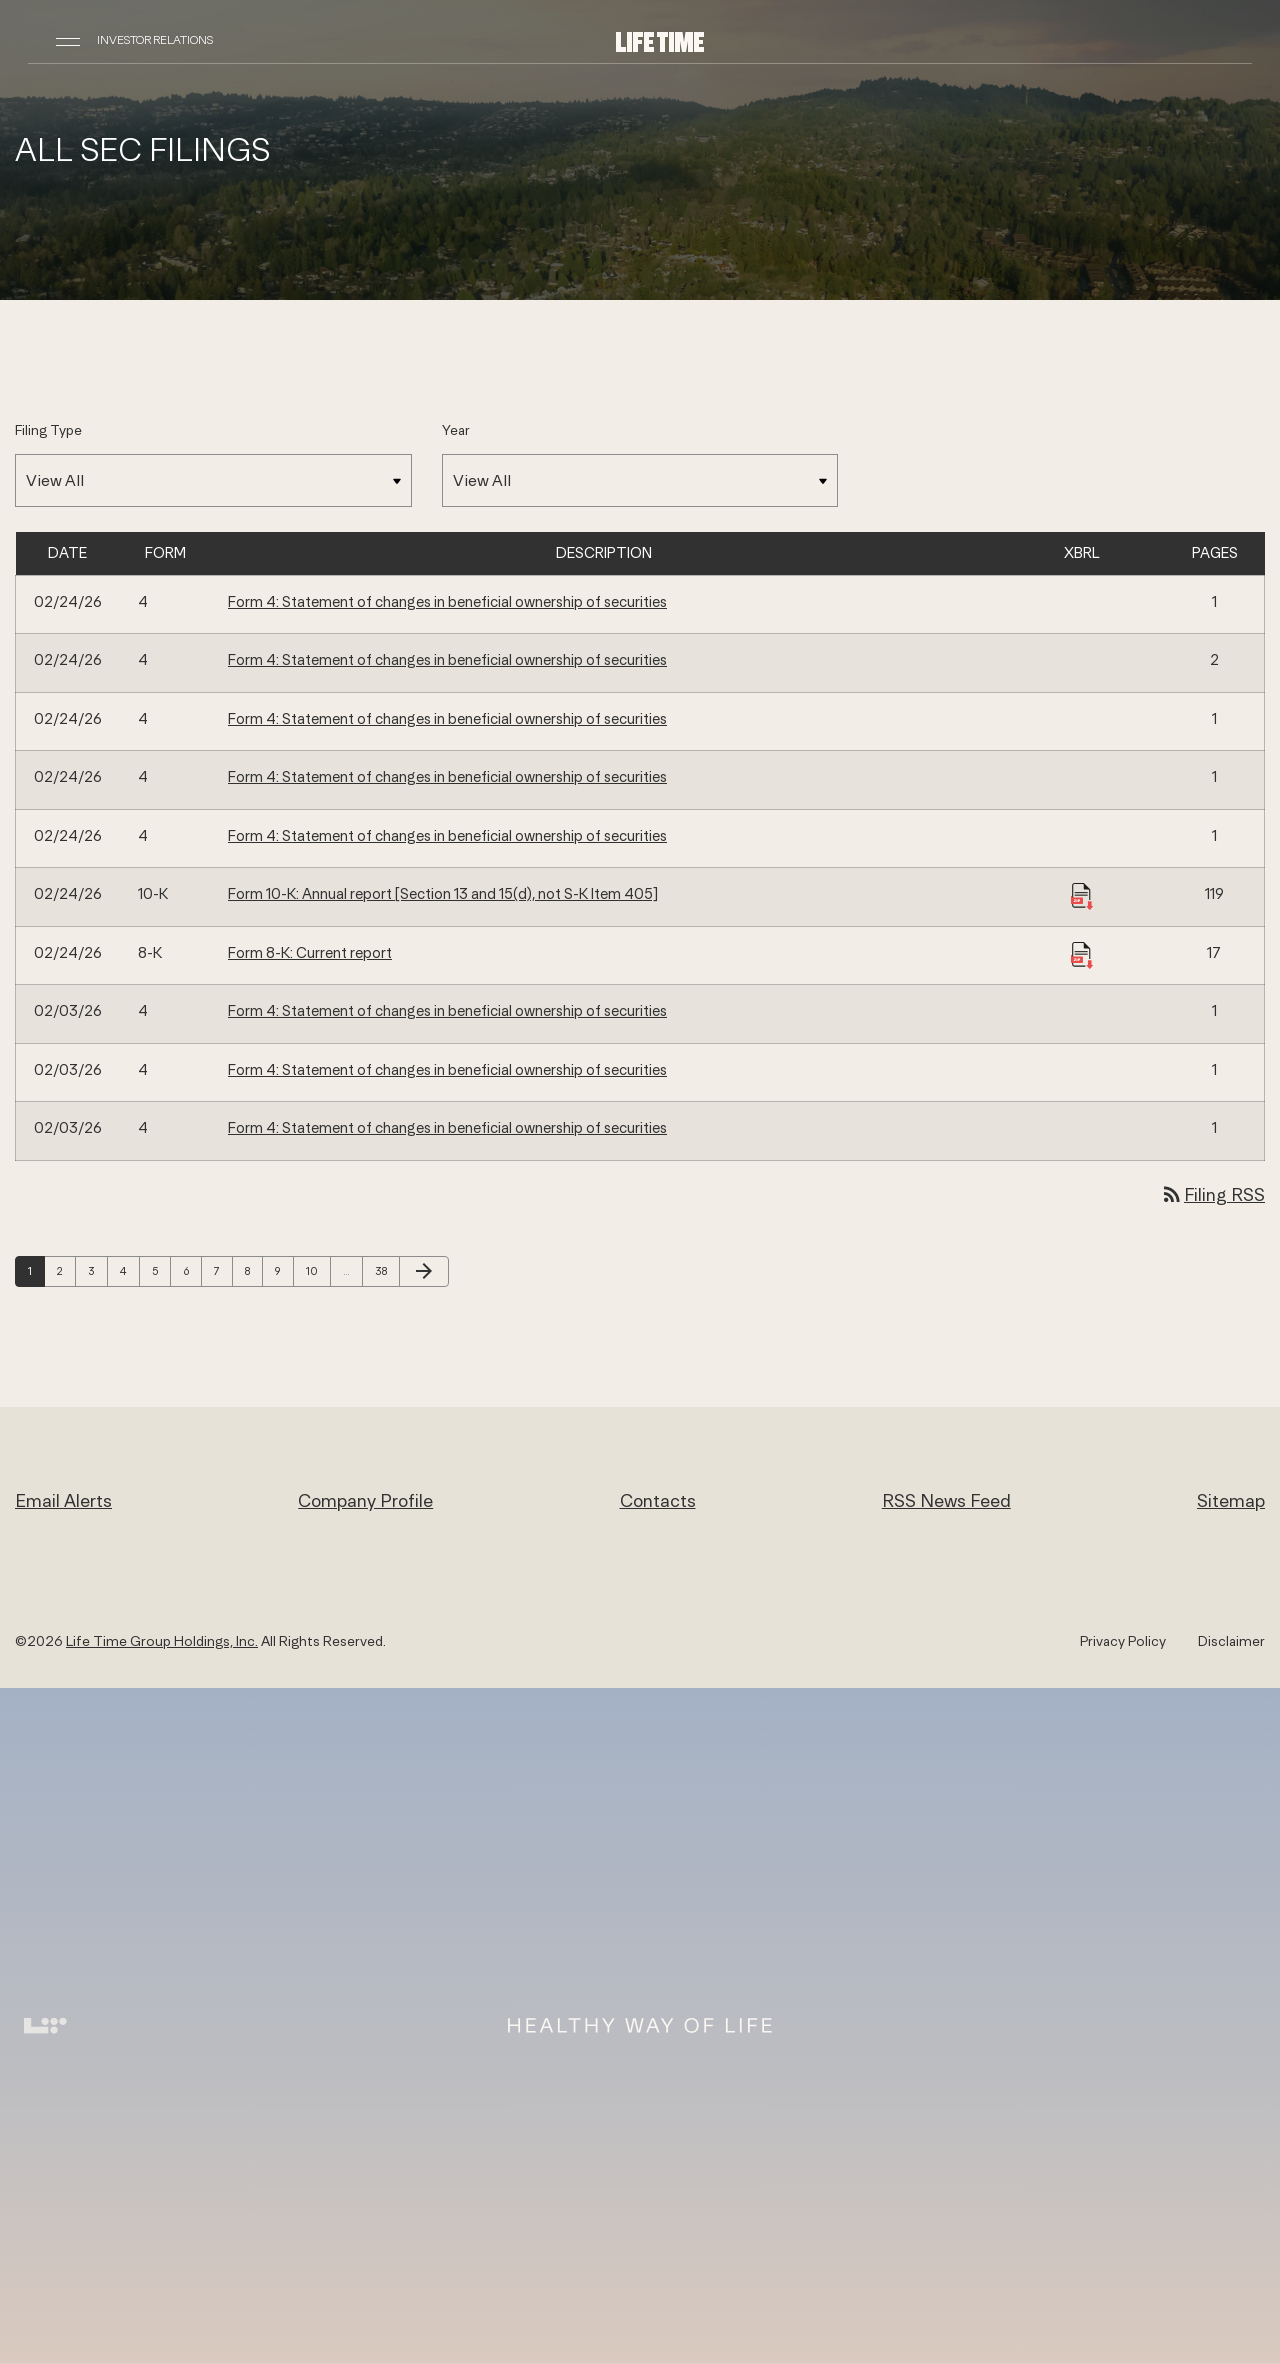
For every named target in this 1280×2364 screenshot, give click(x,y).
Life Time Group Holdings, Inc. (162, 1641)
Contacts (658, 1500)
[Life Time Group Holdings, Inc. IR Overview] (660, 40)
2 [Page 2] (66, 1270)
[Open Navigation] (68, 40)
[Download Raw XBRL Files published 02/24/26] (1082, 895)
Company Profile (365, 1500)
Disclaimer (1231, 1641)
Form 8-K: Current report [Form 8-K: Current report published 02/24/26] (310, 952)
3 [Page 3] (97, 1270)
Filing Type (48, 430)
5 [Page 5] (161, 1270)
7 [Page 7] (223, 1270)
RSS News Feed (946, 1500)
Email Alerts (63, 1500)
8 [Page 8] (253, 1270)
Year (456, 430)
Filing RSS (1212, 1194)
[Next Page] (424, 1272)
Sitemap (1231, 1500)
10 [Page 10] (317, 1270)
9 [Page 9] (284, 1270)
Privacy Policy (1123, 1641)
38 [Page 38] (386, 1270)
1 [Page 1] (36, 1270)
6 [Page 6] (192, 1270)
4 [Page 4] (129, 1270)
